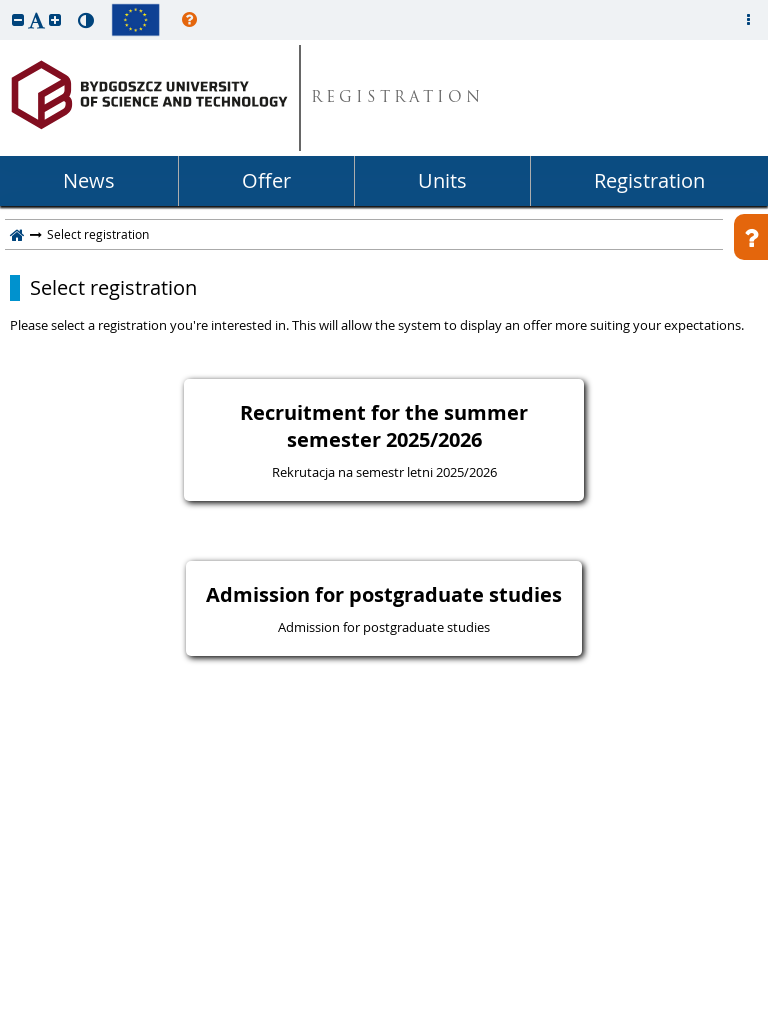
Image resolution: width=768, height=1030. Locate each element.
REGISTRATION (397, 98)
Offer (266, 180)
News (89, 180)
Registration (649, 180)
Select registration (113, 288)
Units (442, 180)
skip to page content (5, 5)
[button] (18, 19)
